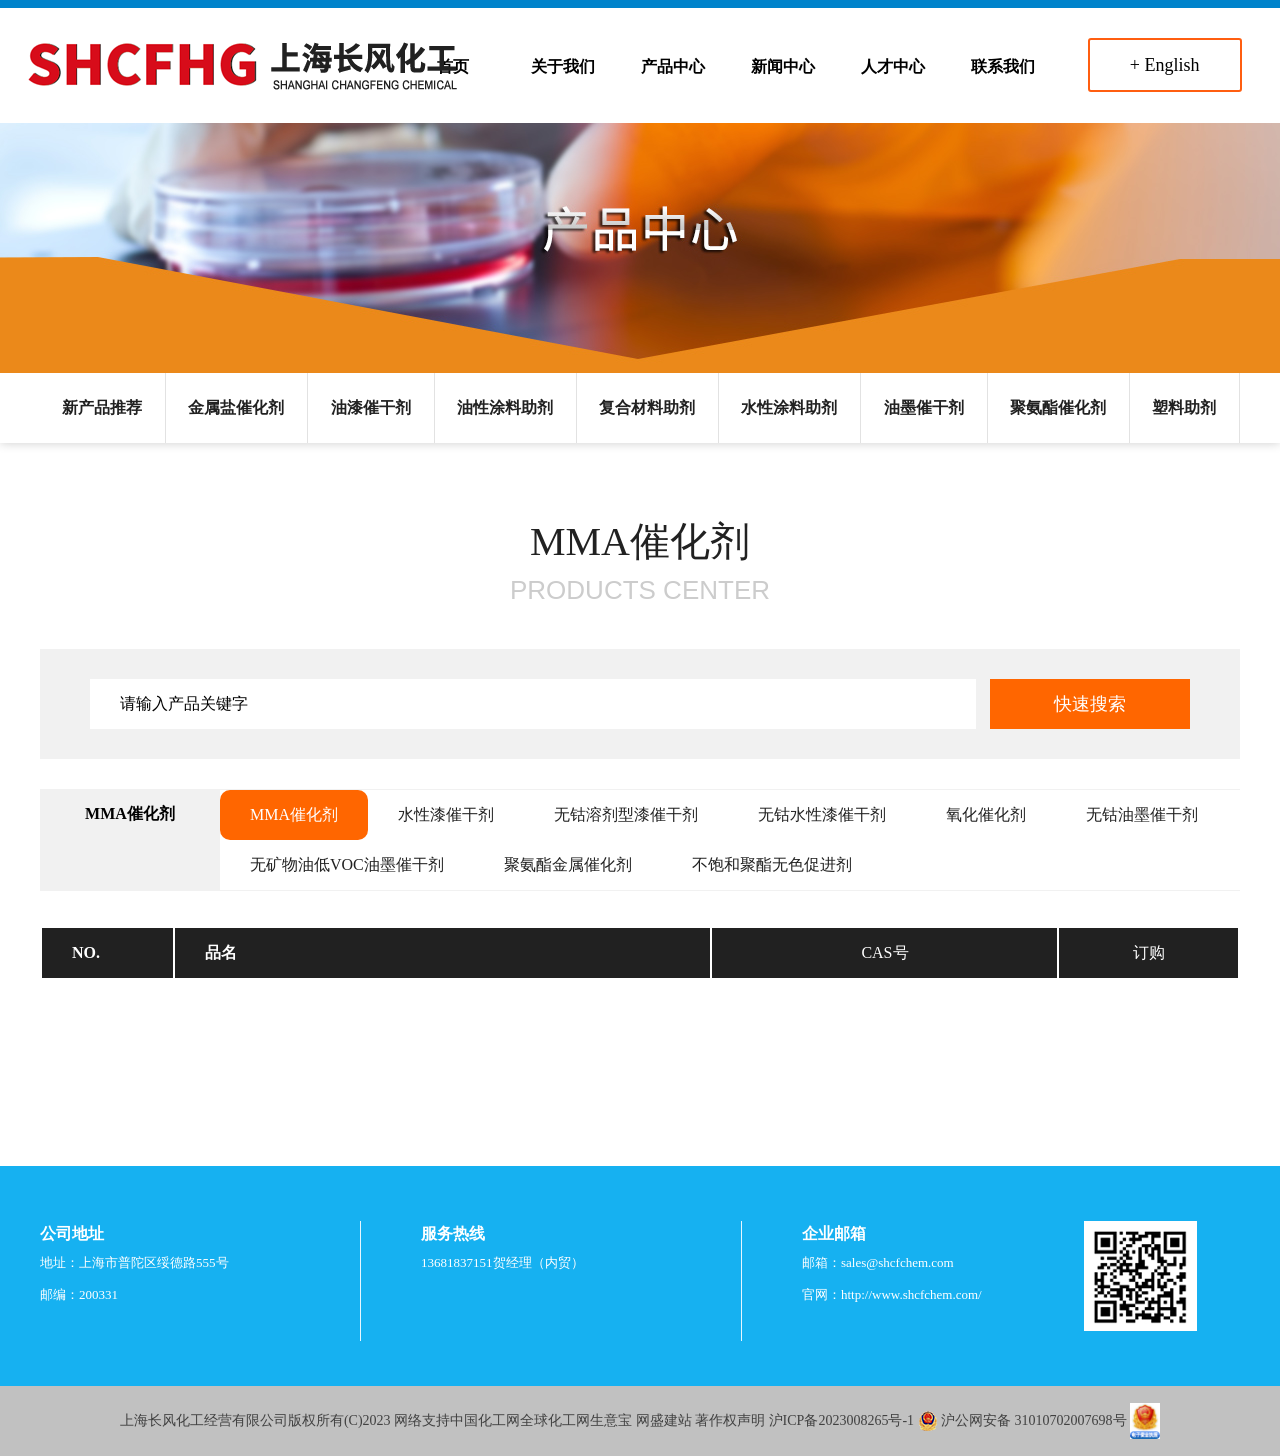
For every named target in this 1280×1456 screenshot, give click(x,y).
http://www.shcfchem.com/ (911, 1294)
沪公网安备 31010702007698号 (1034, 1420)
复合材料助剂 (647, 407)
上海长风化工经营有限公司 (204, 1420)
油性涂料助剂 (505, 407)
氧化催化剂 (986, 814)
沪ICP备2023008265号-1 (841, 1420)
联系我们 (1003, 66)
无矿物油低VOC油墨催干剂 (347, 864)
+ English (1165, 65)
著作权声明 (730, 1420)
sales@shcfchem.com (897, 1262)
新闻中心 (783, 66)
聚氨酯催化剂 (1058, 407)
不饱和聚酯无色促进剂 (772, 864)
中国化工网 (485, 1420)
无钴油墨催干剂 (1142, 814)
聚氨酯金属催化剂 (568, 864)
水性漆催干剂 (446, 814)
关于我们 (563, 66)
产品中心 (673, 66)
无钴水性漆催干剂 (822, 814)
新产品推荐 (102, 407)
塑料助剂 (1184, 407)
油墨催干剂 (924, 407)
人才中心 (893, 66)
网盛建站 (664, 1420)
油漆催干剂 (371, 407)
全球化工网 (555, 1420)
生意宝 (611, 1420)
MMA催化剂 (294, 814)
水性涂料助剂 (789, 407)
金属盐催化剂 (236, 407)
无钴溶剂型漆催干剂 (626, 814)
